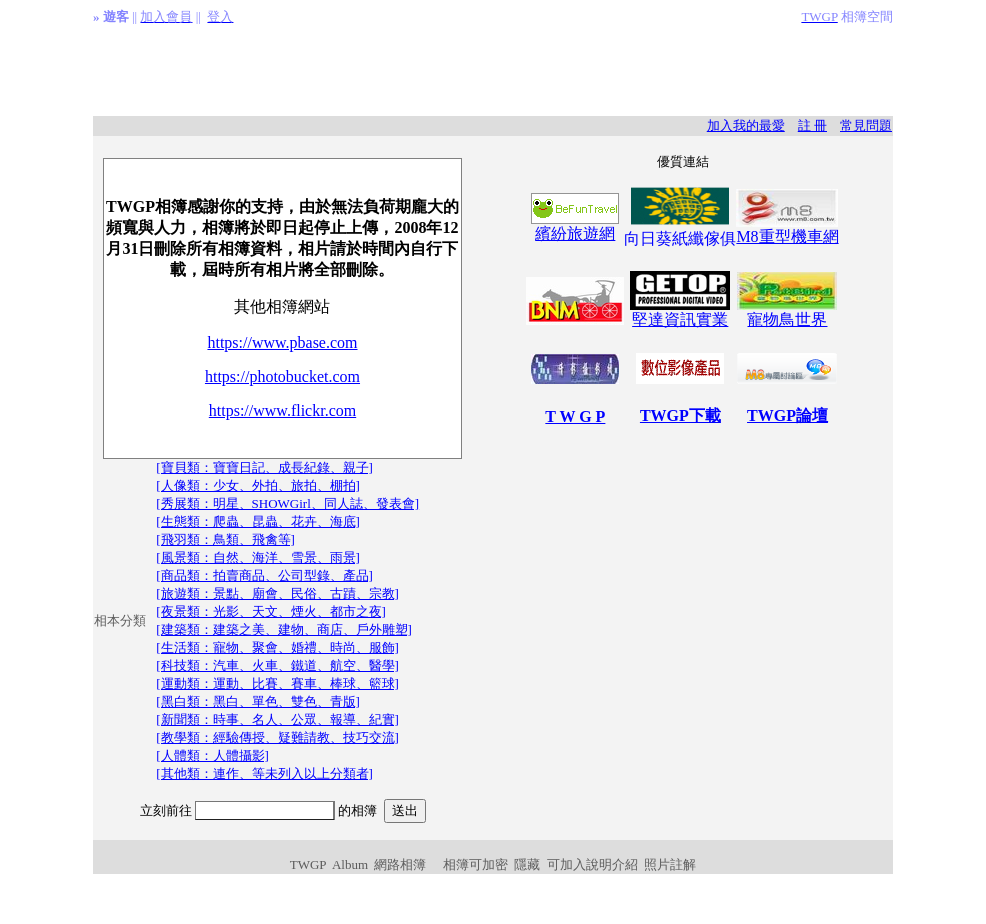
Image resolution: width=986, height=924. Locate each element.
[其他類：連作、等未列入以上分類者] (264, 773)
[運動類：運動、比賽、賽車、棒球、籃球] (277, 683)
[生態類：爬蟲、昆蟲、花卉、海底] (258, 521)
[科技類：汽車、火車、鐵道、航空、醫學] (277, 665)
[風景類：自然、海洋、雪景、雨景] (258, 557)
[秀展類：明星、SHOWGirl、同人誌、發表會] (287, 503)
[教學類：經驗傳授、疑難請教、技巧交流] (277, 737)
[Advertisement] (493, 71)
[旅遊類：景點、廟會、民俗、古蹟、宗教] (277, 593)
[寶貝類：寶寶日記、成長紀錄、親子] (264, 467)
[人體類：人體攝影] (212, 755)
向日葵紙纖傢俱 (680, 238)
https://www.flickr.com (282, 410)
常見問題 (866, 125)
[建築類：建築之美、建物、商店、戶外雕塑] (284, 629)
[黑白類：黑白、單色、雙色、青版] (258, 701)
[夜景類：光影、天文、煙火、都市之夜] (271, 611)
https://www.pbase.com (282, 342)
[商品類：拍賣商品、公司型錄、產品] (264, 575)
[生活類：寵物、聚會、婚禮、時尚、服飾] (277, 647)
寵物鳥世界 (787, 319)
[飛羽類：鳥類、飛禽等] (225, 539)
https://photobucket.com (282, 376)
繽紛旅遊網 (575, 233)
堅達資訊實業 (680, 312)
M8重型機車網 (787, 236)
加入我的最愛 (746, 125)
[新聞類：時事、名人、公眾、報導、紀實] (277, 719)
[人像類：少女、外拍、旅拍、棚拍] (258, 485)
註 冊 (812, 125)
